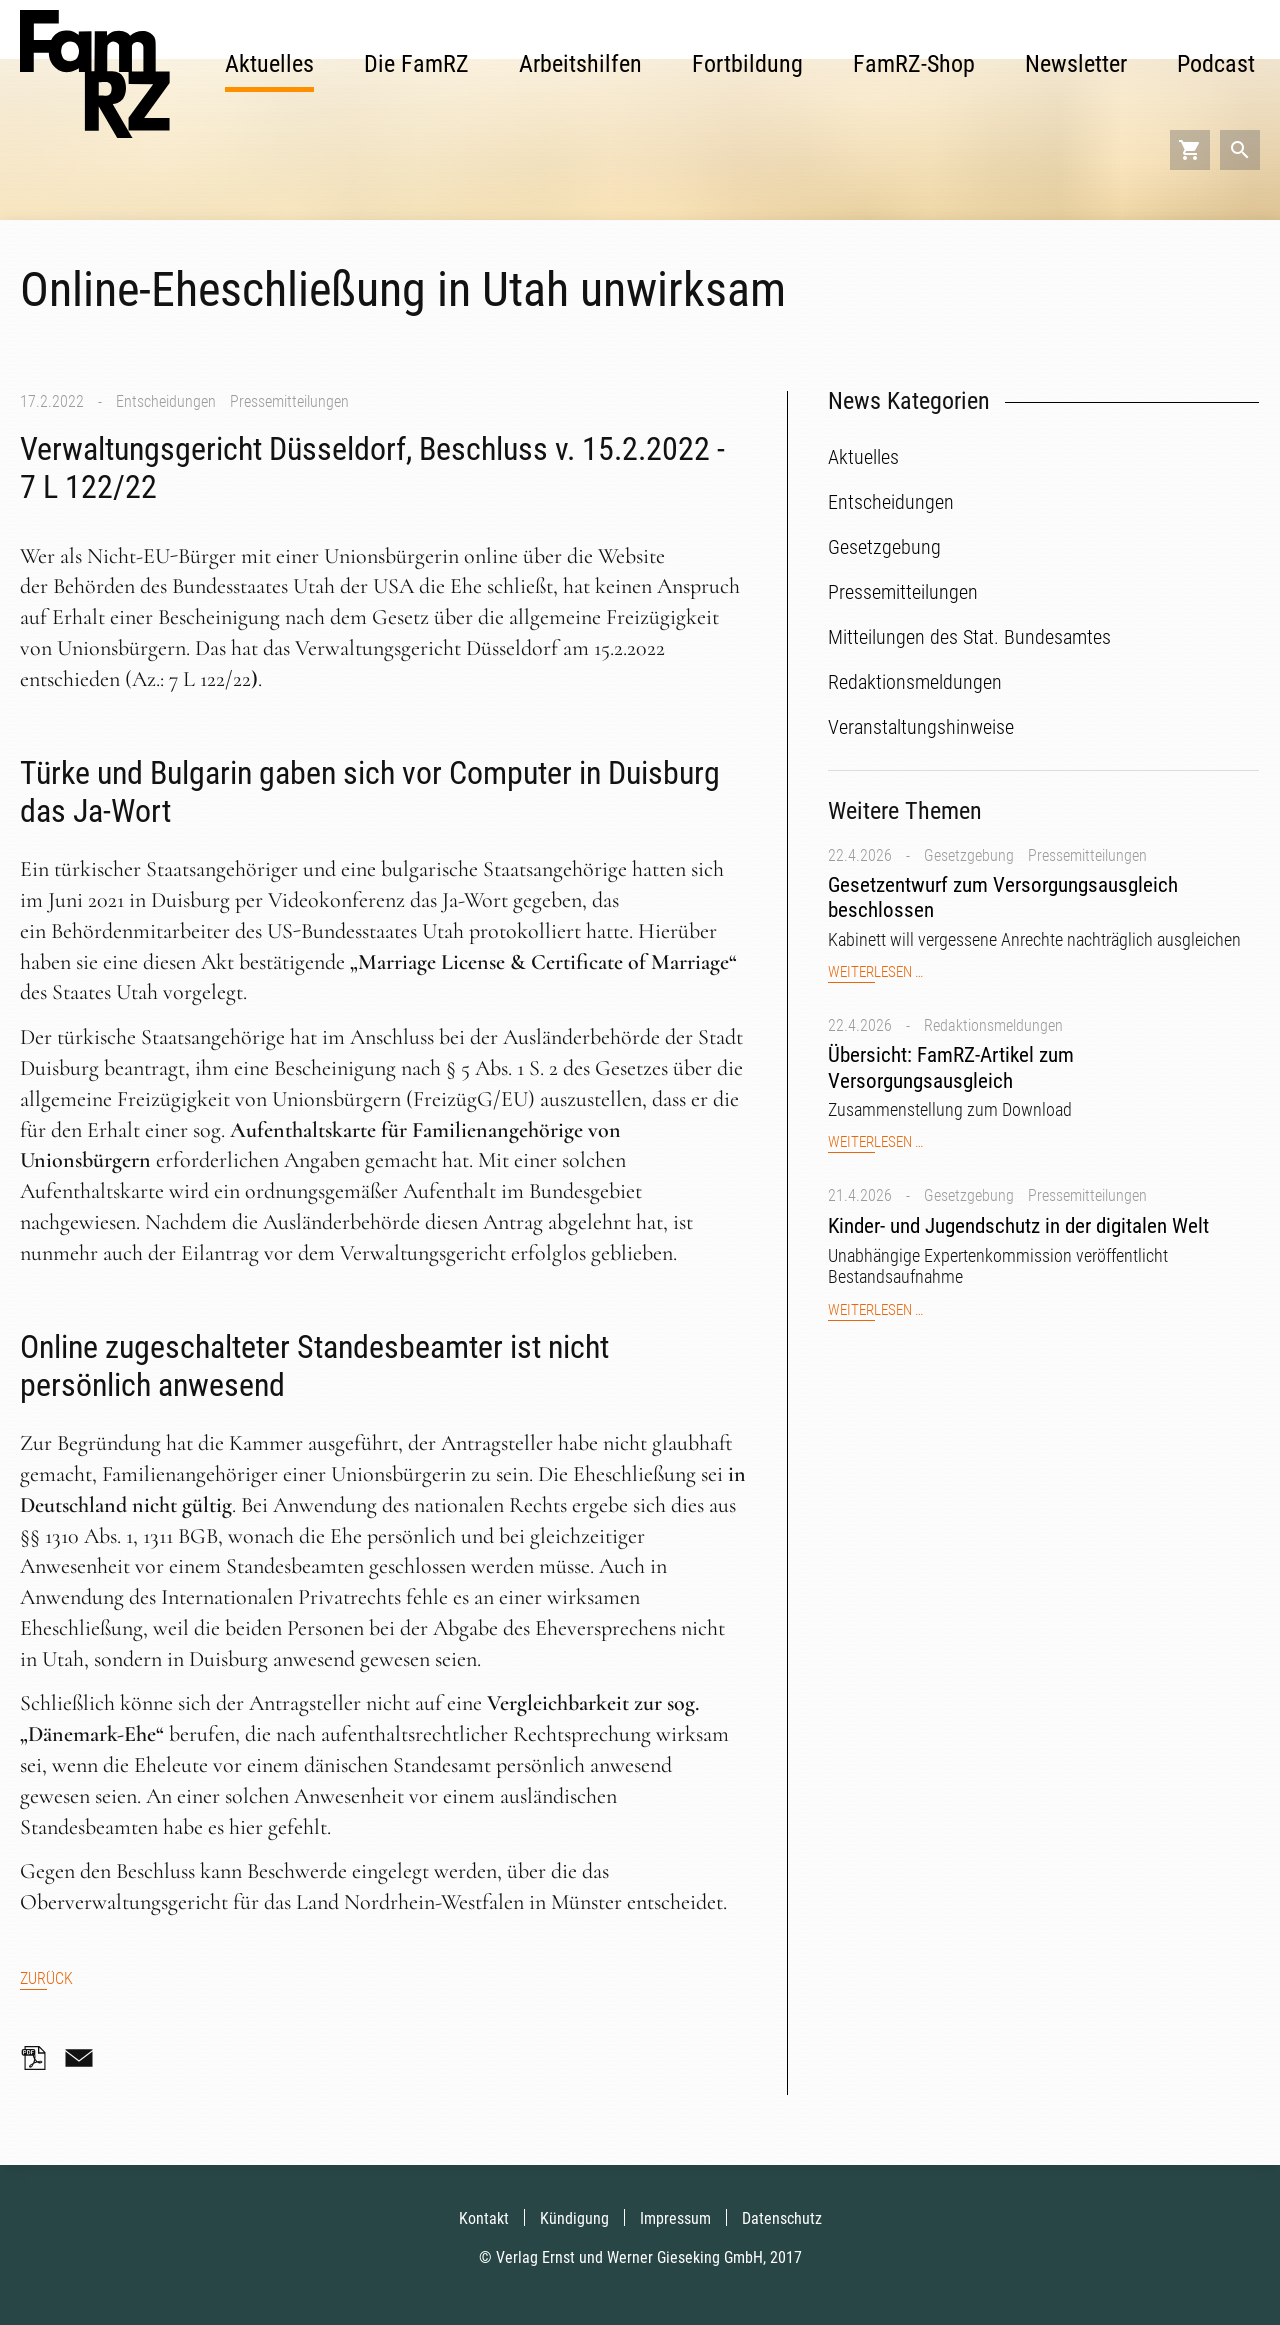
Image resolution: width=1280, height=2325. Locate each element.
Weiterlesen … (875, 972)
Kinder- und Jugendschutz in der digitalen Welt (1018, 1226)
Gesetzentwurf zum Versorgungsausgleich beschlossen (1003, 897)
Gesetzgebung (969, 855)
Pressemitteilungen (289, 401)
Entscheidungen (166, 401)
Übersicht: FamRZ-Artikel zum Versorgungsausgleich (951, 1067)
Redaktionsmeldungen (993, 1025)
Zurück (46, 1978)
